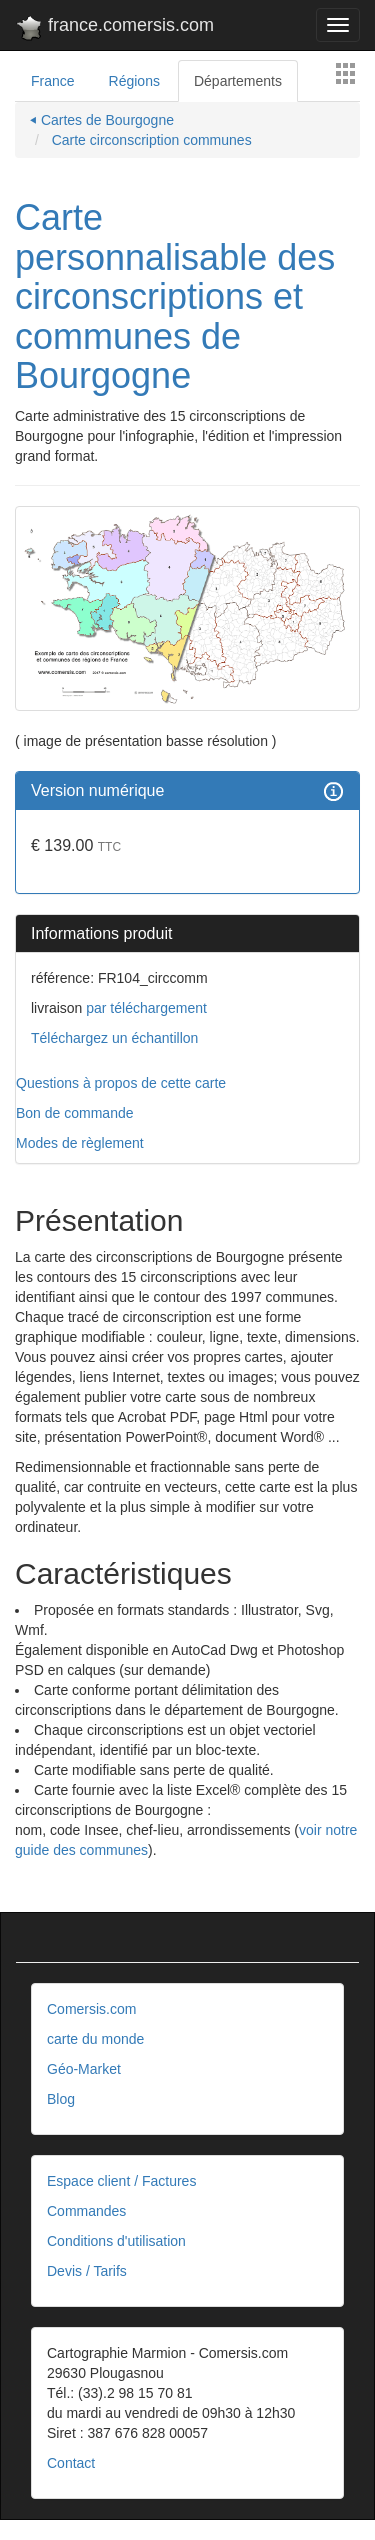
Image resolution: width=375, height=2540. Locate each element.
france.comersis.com (114, 29)
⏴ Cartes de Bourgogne (102, 120)
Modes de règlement (80, 1143)
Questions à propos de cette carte (121, 1083)
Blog (61, 2099)
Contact (71, 2463)
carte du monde (95, 2039)
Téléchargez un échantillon (114, 1038)
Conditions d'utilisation (116, 2241)
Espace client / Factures (121, 2181)
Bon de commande (75, 1113)
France (53, 81)
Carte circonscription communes (150, 140)
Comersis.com (91, 2009)
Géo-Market (84, 2069)
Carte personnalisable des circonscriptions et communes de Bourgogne (175, 296)
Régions (134, 81)
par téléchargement (144, 1008)
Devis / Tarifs (87, 2271)
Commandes (86, 2211)
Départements (238, 81)
